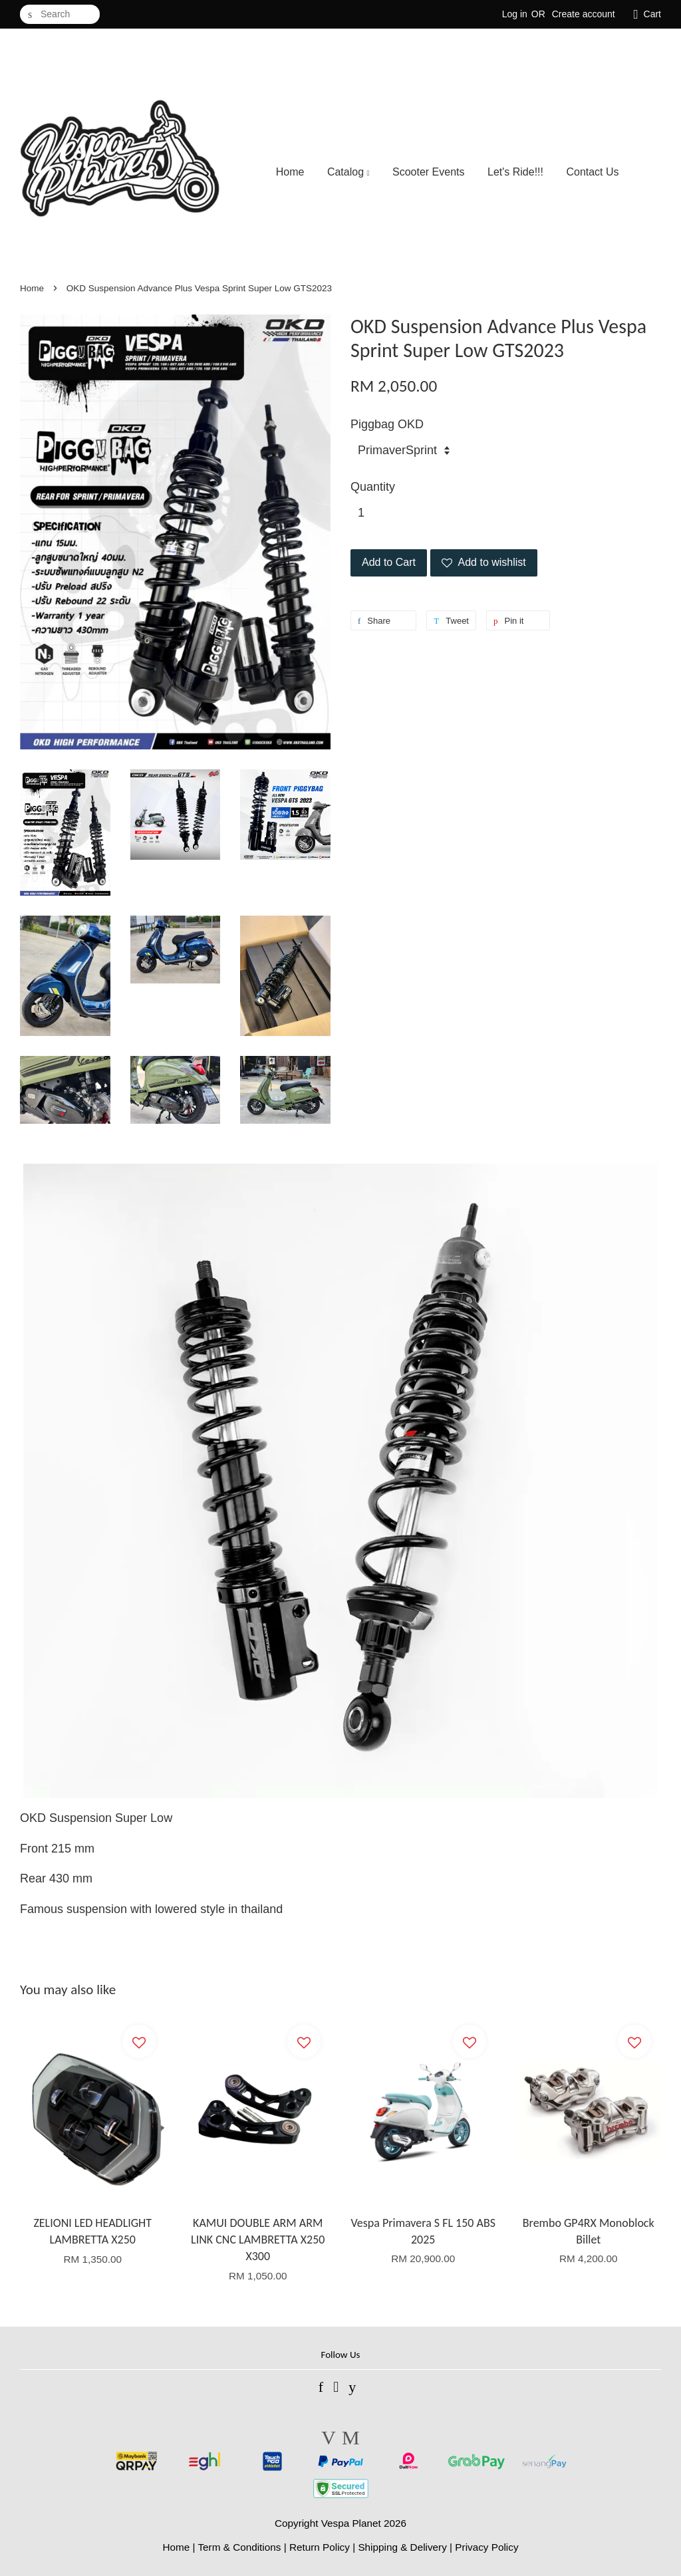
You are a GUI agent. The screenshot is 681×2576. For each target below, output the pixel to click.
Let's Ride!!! (515, 172)
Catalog (348, 172)
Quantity (372, 486)
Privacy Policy (486, 2547)
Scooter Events (428, 172)
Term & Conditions (239, 2547)
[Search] (60, 14)
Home (290, 172)
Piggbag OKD (387, 424)
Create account (583, 14)
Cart (652, 14)
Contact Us (592, 172)
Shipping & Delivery (402, 2547)
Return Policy (319, 2547)
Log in (514, 14)
